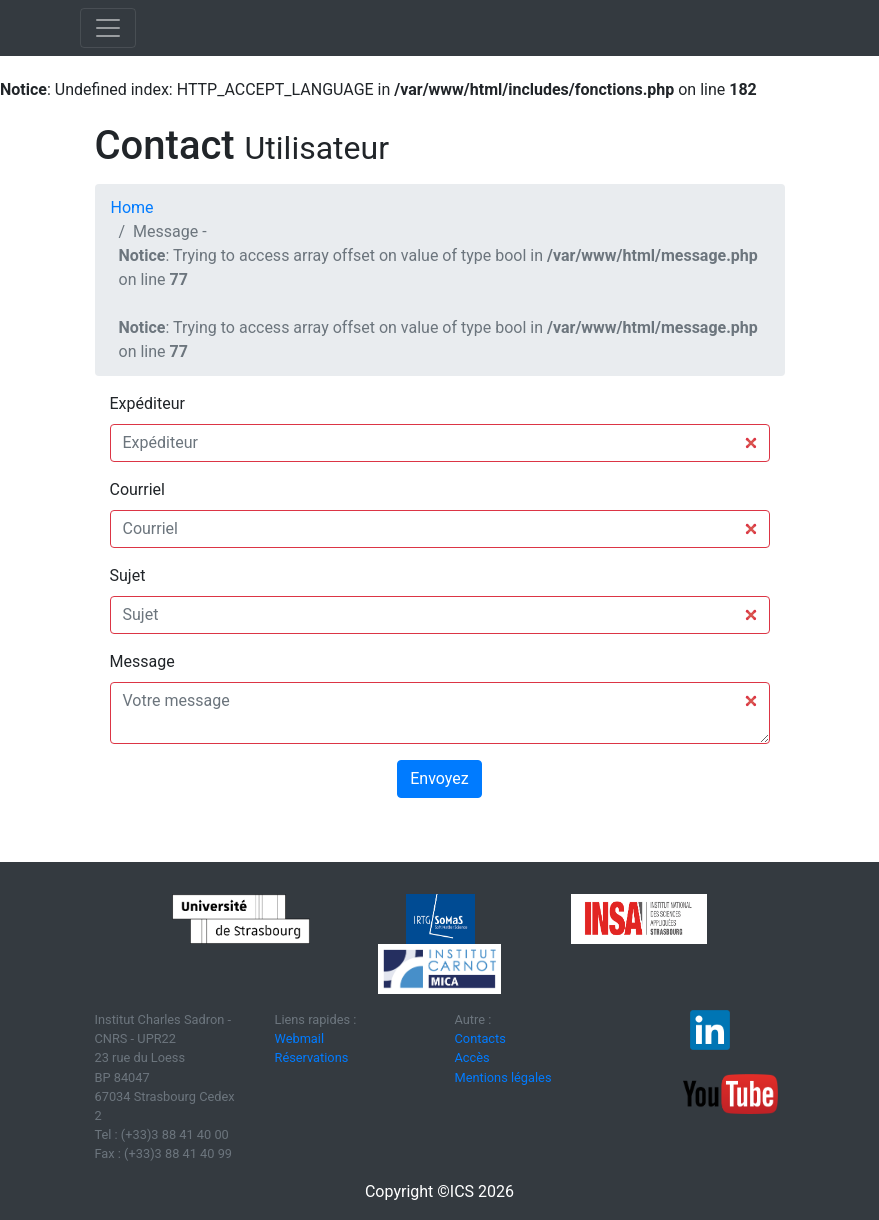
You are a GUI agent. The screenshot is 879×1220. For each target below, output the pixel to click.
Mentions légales (503, 1077)
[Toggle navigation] (108, 28)
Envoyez (439, 778)
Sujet (128, 575)
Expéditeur (147, 403)
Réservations (312, 1057)
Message (142, 661)
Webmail (300, 1038)
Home (132, 207)
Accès (472, 1057)
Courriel (137, 489)
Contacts (480, 1038)
